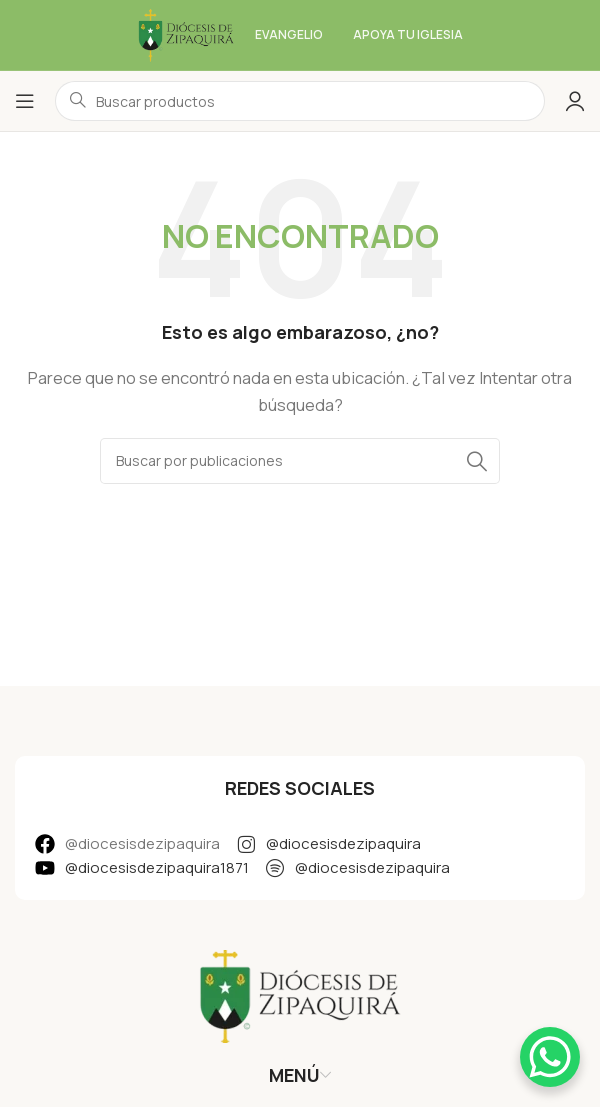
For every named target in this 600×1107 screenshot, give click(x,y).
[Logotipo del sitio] (186, 33)
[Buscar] (300, 461)
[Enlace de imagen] (300, 994)
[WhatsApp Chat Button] (550, 1057)
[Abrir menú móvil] (25, 101)
